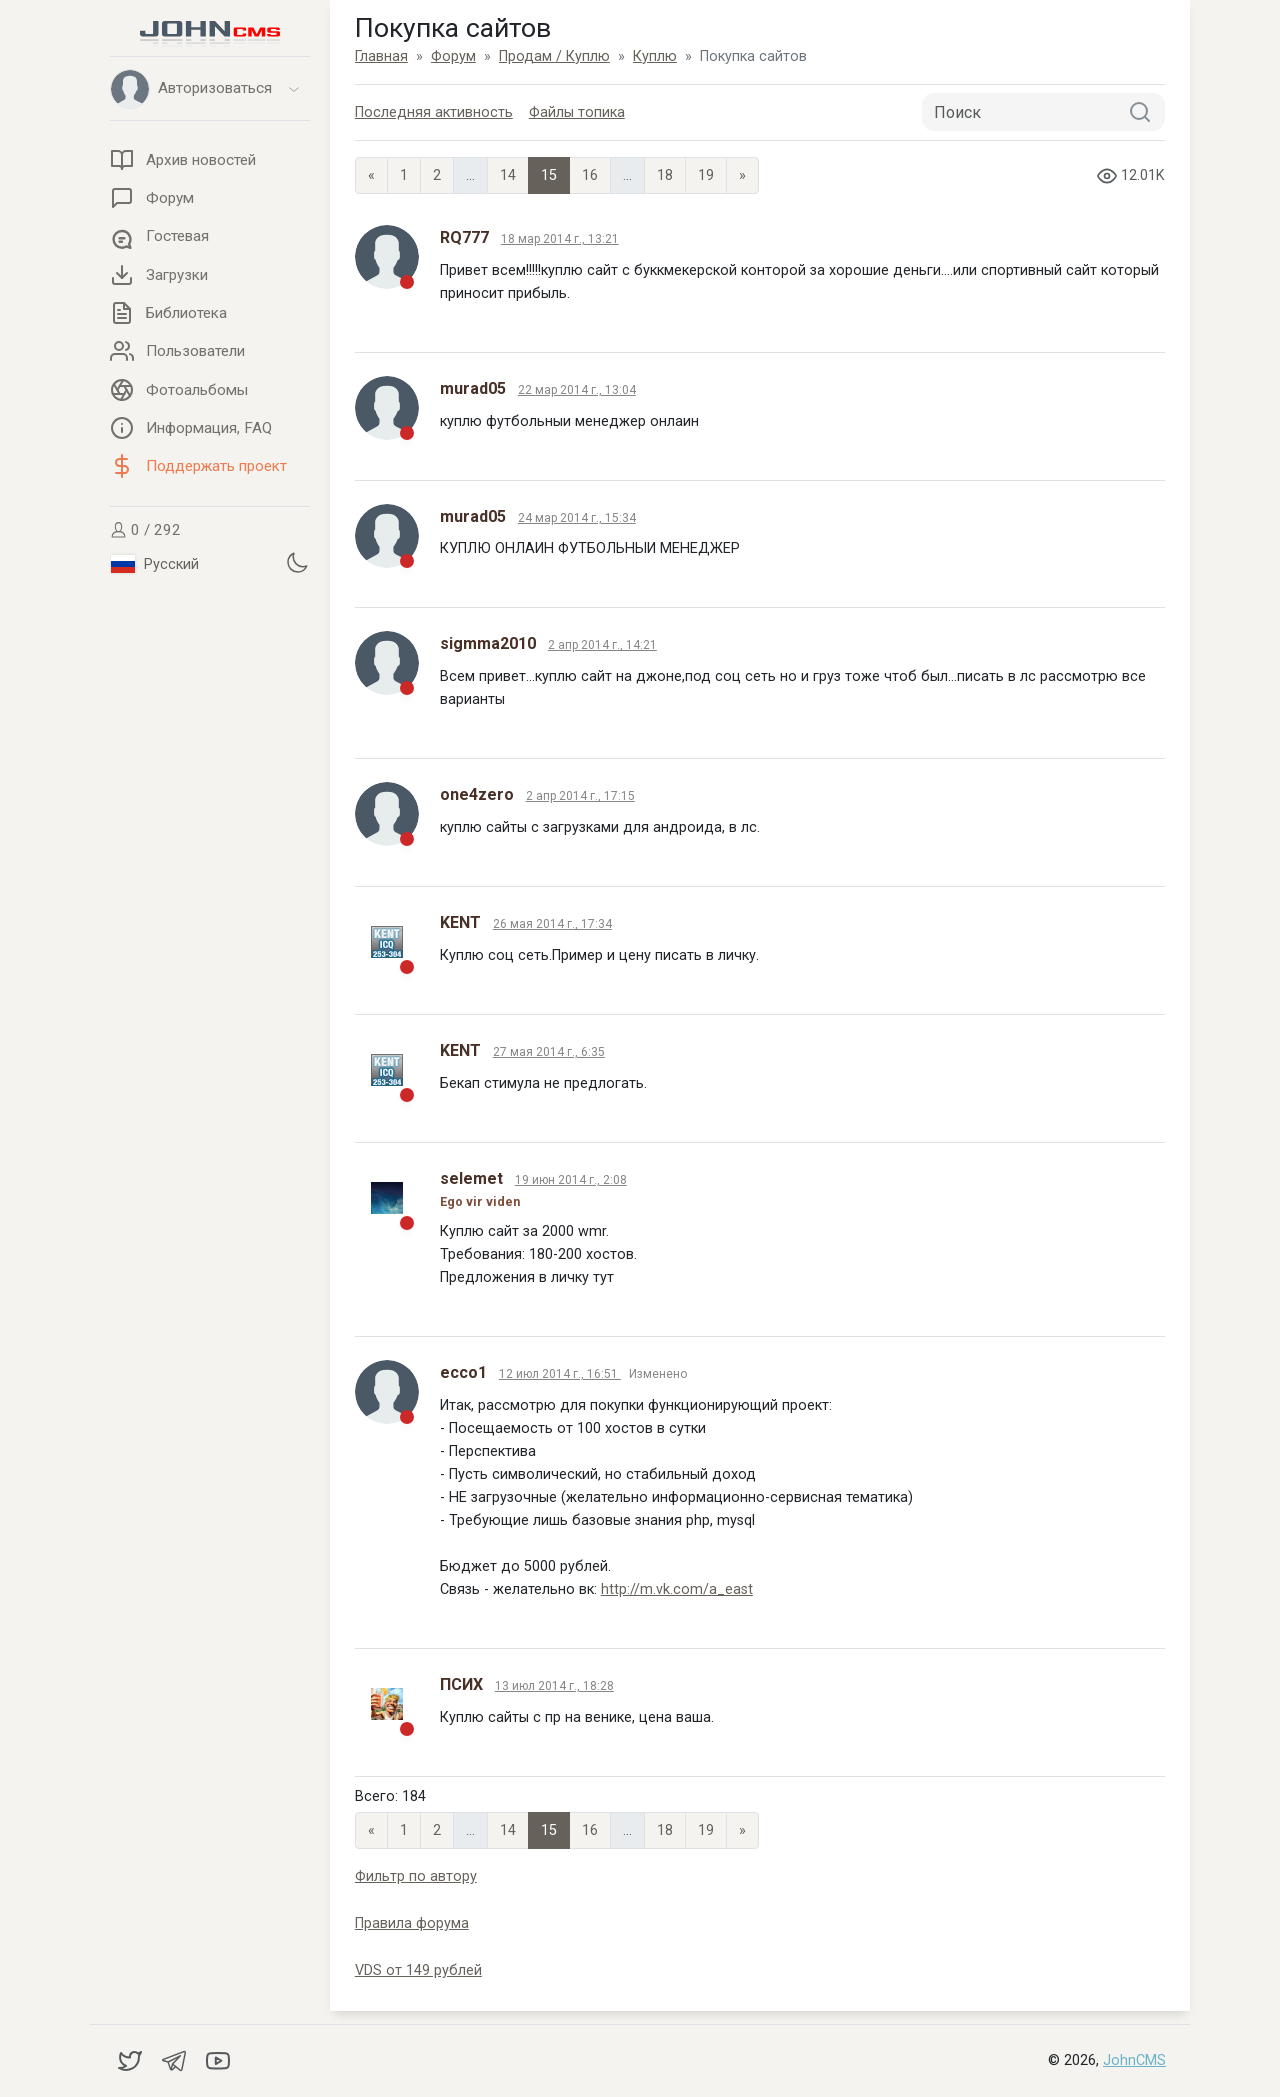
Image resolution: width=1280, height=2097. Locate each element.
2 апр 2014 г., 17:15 (580, 796)
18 (665, 175)
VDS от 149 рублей (418, 1970)
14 (508, 175)
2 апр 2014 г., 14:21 (602, 645)
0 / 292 (145, 530)
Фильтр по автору (416, 1876)
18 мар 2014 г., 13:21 (560, 239)
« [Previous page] (371, 175)
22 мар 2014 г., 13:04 (577, 390)
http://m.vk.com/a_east (677, 1589)
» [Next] (742, 175)
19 (706, 175)
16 (590, 175)
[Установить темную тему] (297, 562)
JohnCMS (1134, 2060)
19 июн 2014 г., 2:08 (571, 1180)
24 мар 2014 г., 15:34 (577, 518)
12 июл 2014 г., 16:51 (560, 1374)
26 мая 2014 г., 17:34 (552, 924)
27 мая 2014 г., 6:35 (549, 1052)
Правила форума (412, 1923)
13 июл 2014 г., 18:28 (554, 1686)
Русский (155, 564)
